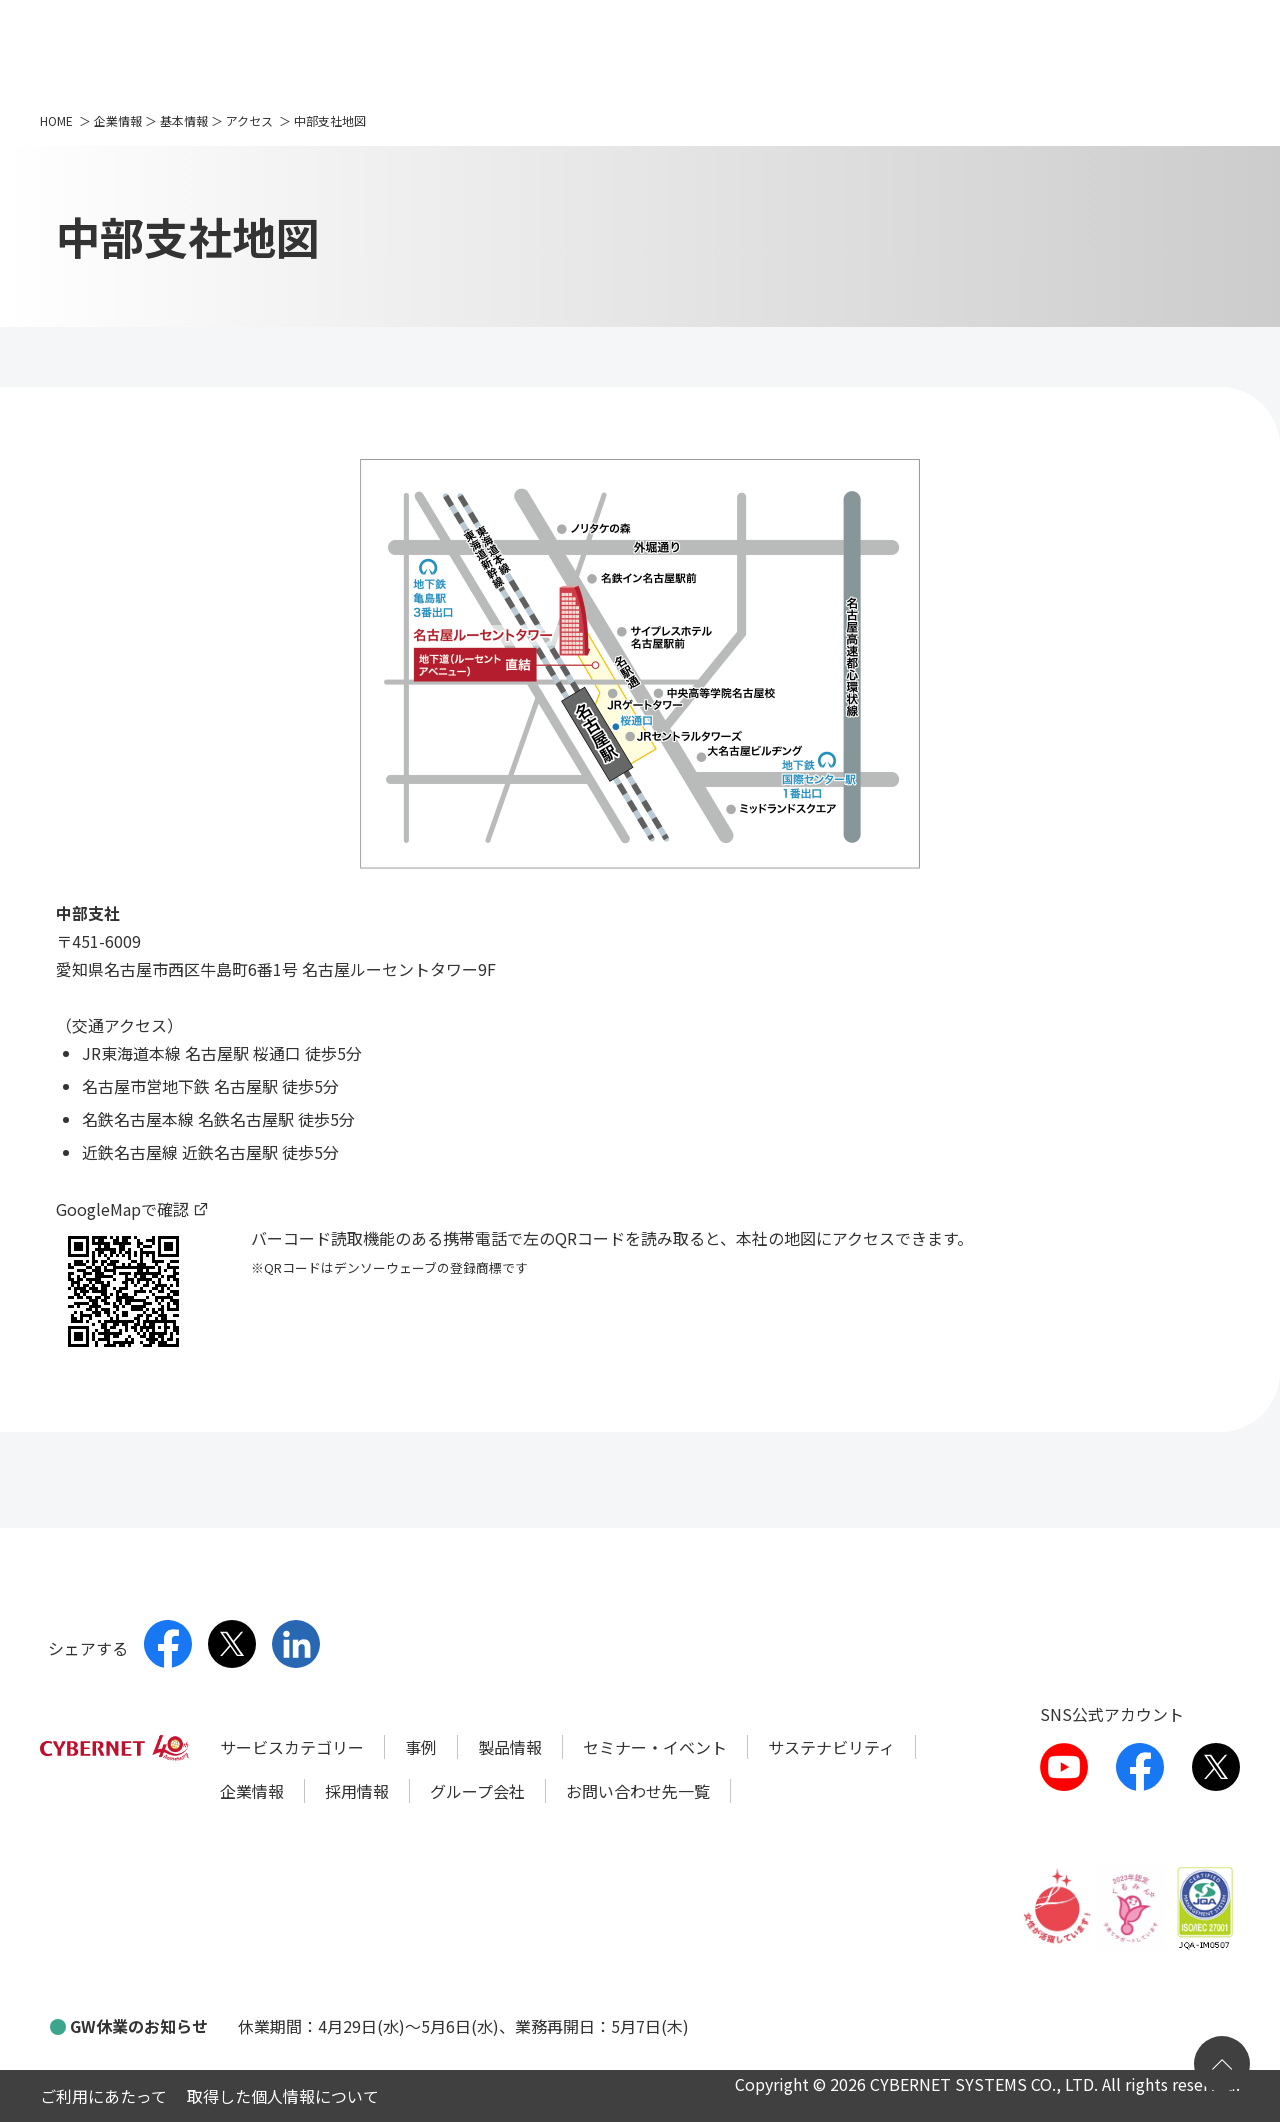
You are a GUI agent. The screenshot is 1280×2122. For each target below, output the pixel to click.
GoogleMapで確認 (122, 1209)
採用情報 (357, 1791)
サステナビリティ (831, 1747)
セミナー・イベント (655, 1747)
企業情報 (118, 120)
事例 (421, 1747)
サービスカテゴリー (292, 1747)
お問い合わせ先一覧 (638, 1791)
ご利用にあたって (103, 2096)
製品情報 (510, 1747)
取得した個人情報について (283, 2096)
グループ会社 (477, 1791)
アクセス (249, 120)
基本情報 (184, 120)
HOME (56, 120)
